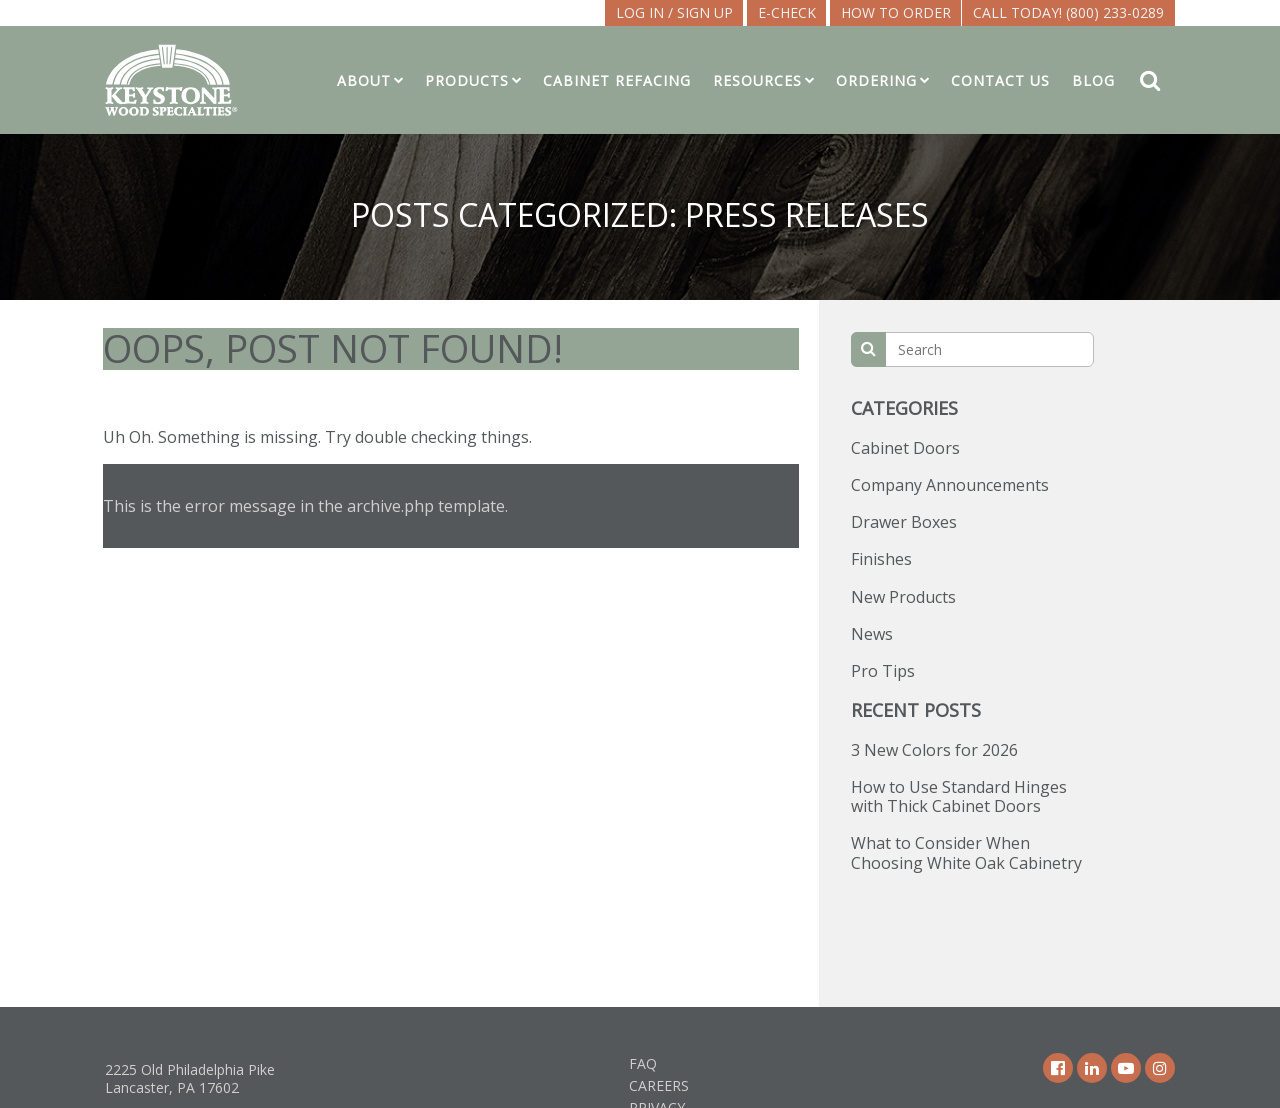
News (872, 634)
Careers (659, 1085)
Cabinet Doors (905, 448)
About (364, 80)
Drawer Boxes (904, 522)
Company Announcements (950, 485)
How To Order (896, 12)
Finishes (881, 559)
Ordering (876, 80)
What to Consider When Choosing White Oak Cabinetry (966, 852)
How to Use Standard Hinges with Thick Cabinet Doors (959, 796)
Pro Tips (883, 671)
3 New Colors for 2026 (934, 750)
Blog (1093, 80)
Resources (757, 80)
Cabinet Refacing (617, 80)
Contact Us (1000, 80)
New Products (903, 597)
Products (467, 80)
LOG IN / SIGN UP (674, 12)
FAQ (643, 1063)
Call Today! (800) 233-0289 (1068, 12)
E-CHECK (787, 12)
